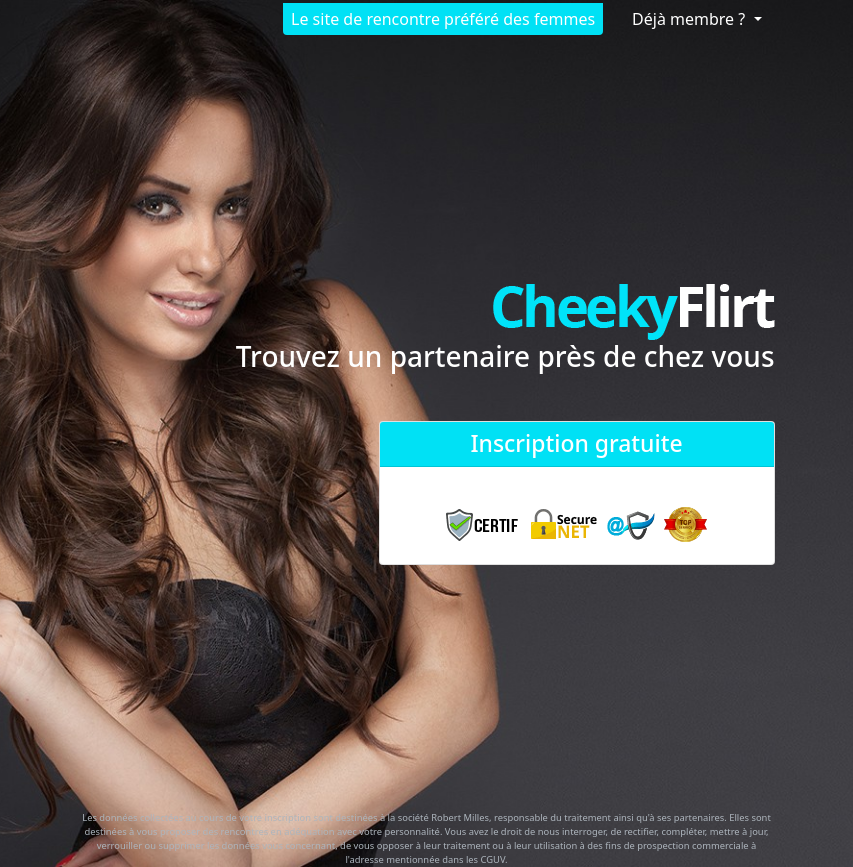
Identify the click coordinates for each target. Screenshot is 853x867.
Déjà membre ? (690, 19)
